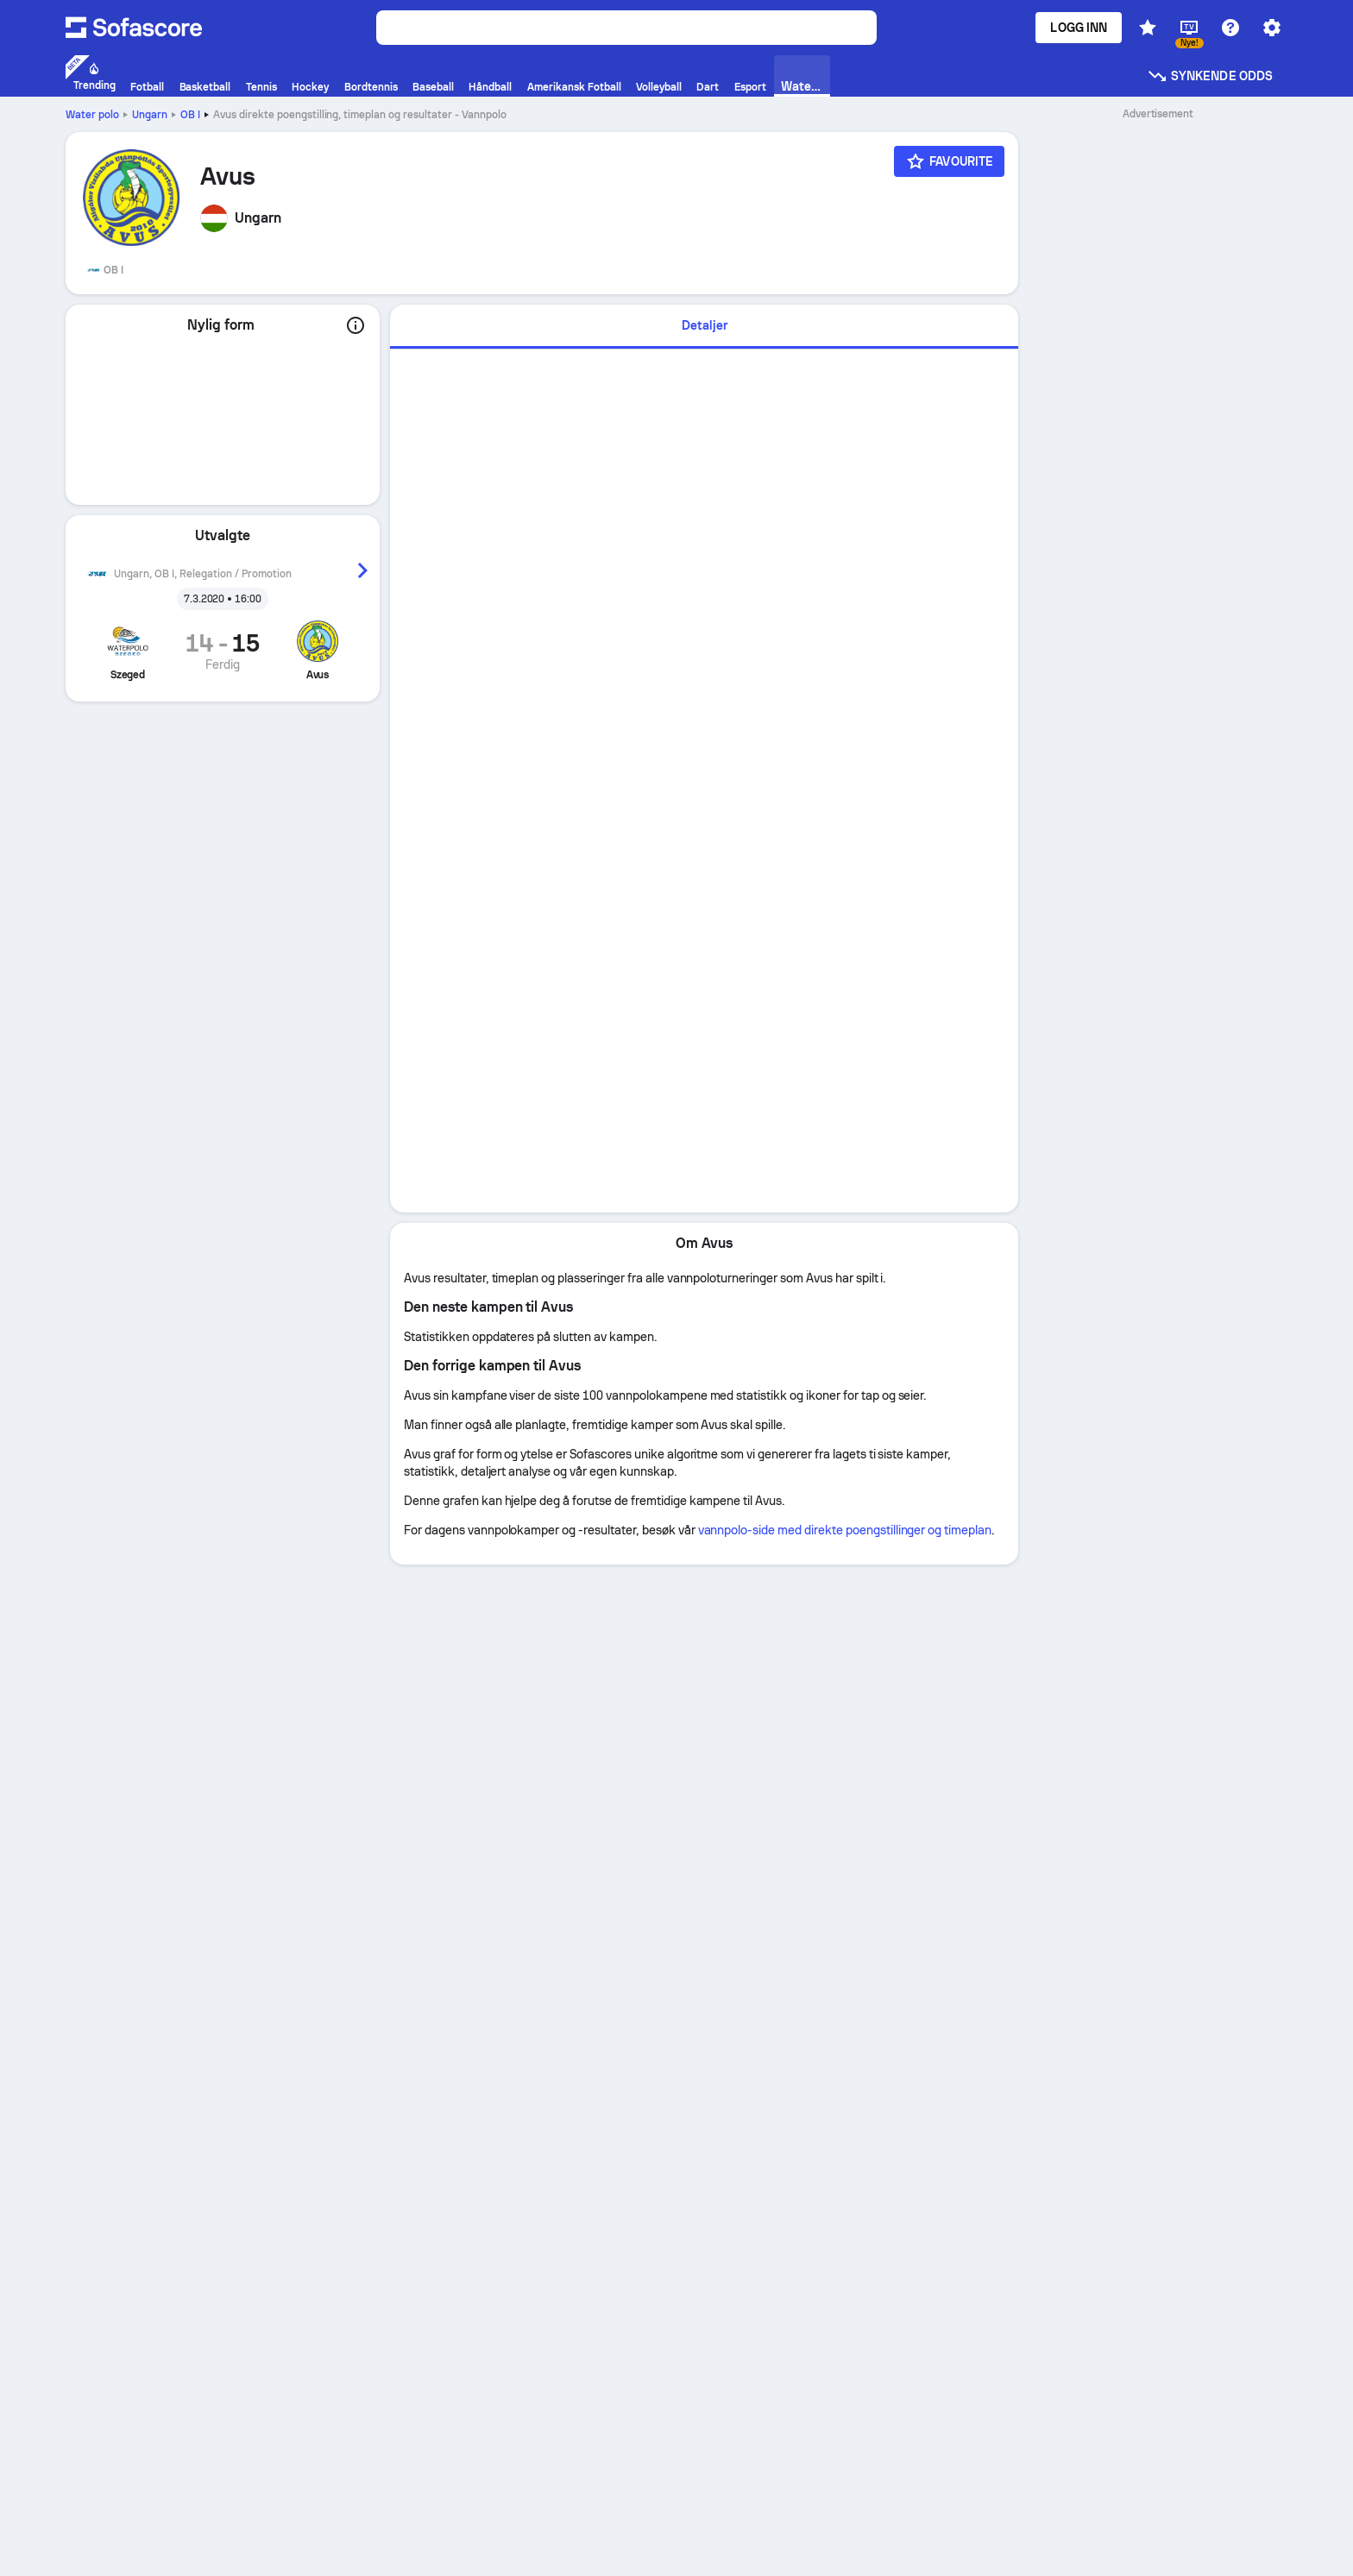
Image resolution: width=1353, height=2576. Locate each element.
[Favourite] (949, 161)
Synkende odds (1210, 76)
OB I (190, 115)
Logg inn (1078, 28)
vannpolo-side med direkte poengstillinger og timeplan (845, 1530)
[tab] (704, 327)
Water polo (92, 115)
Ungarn (149, 115)
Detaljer (704, 325)
